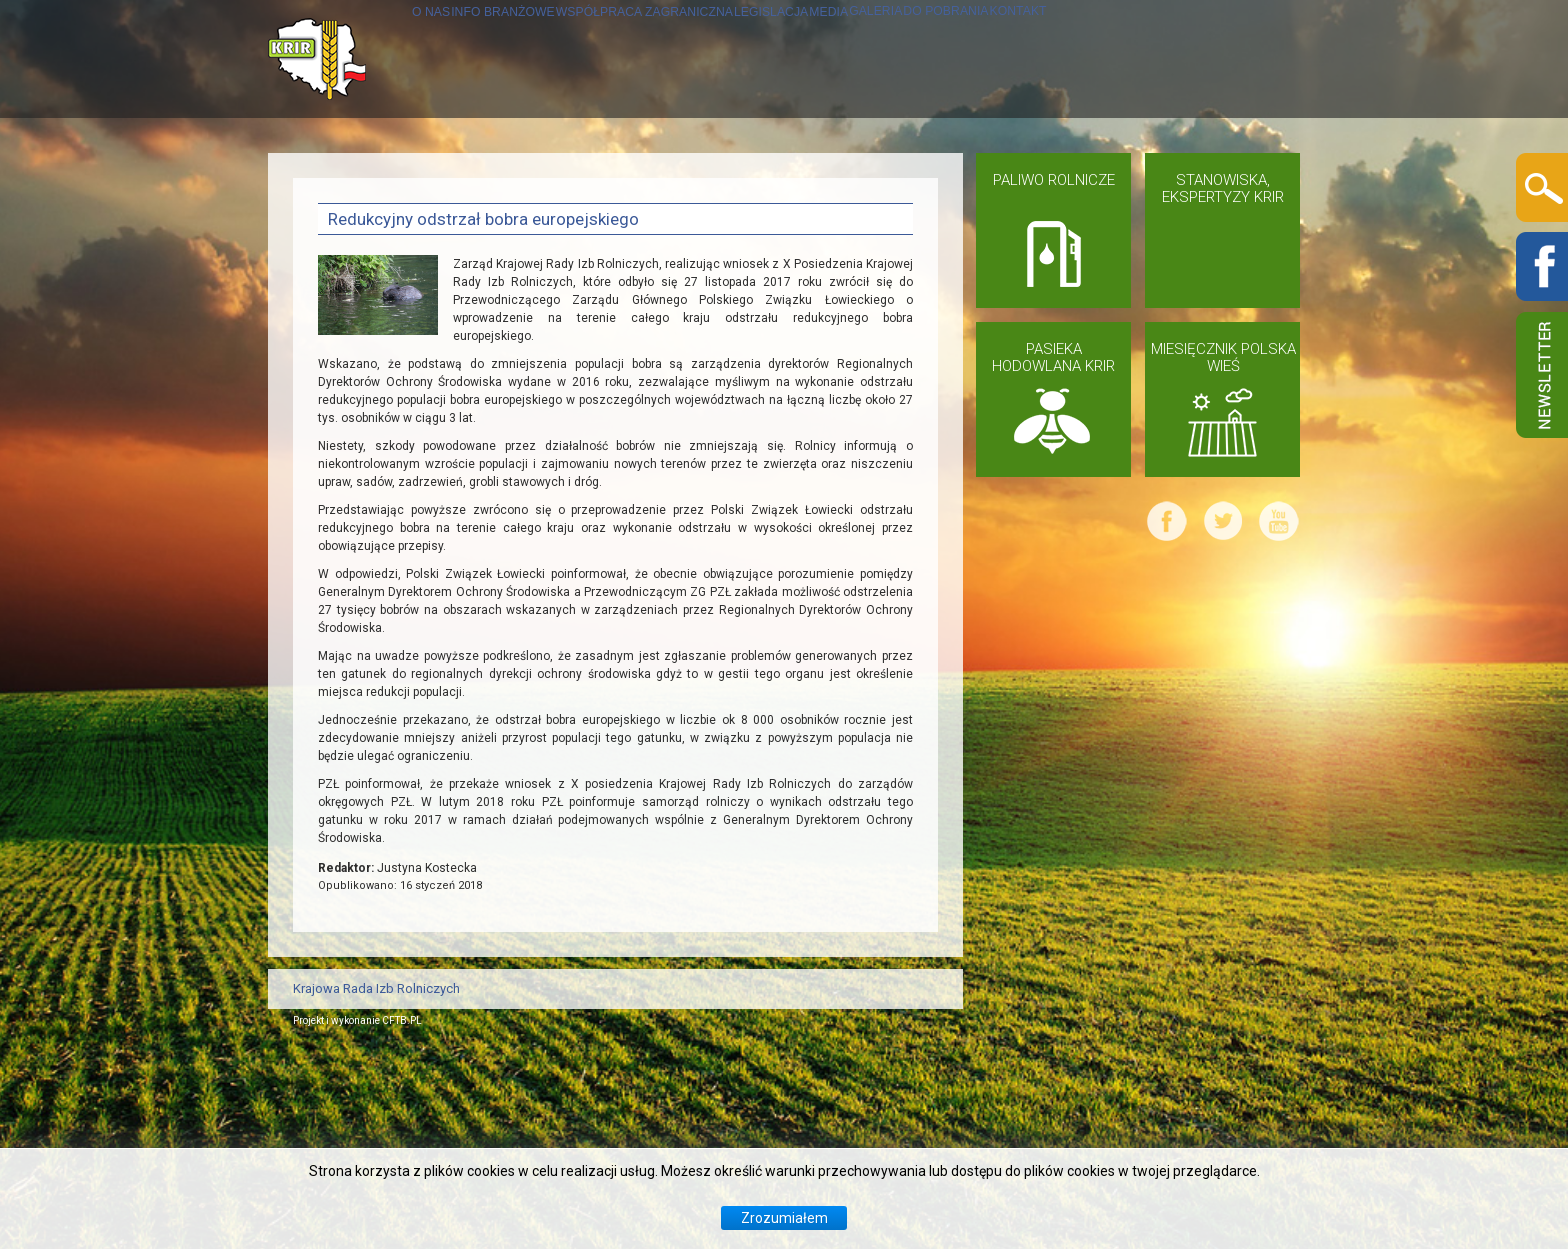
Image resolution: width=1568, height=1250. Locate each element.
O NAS (341, 176)
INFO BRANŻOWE (463, 176)
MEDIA (985, 176)
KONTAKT (354, 294)
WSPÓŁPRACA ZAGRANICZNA (683, 176)
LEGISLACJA (883, 176)
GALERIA (1071, 176)
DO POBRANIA (1190, 176)
